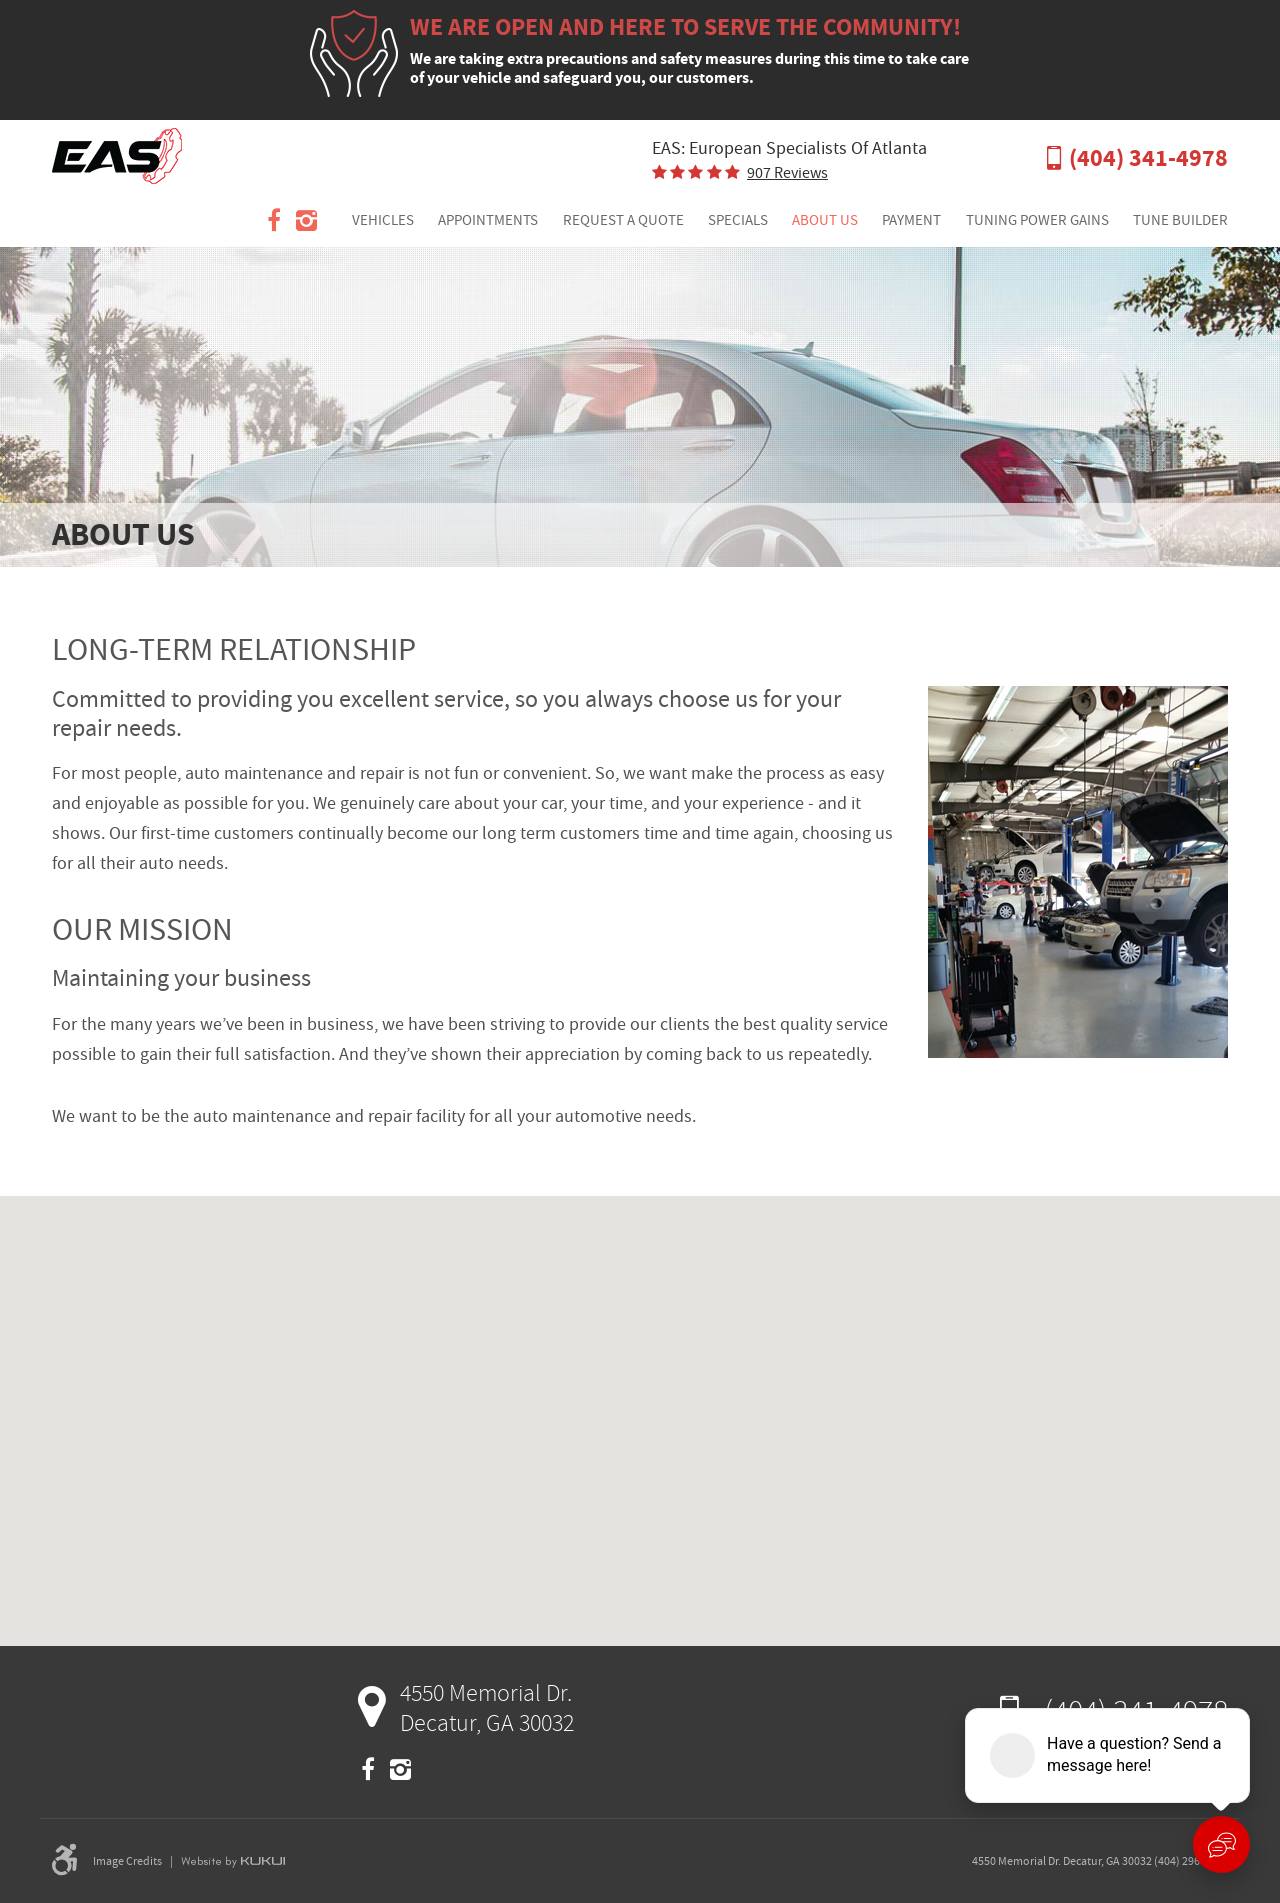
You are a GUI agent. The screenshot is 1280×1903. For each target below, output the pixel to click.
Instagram (306, 221)
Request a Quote (623, 220)
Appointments (488, 220)
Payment (911, 220)
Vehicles (383, 220)
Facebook (274, 221)
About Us (825, 220)
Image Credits (127, 1861)
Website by (233, 1861)
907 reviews (787, 173)
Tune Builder (1180, 220)
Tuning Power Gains (1037, 220)
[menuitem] (383, 221)
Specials (738, 220)
